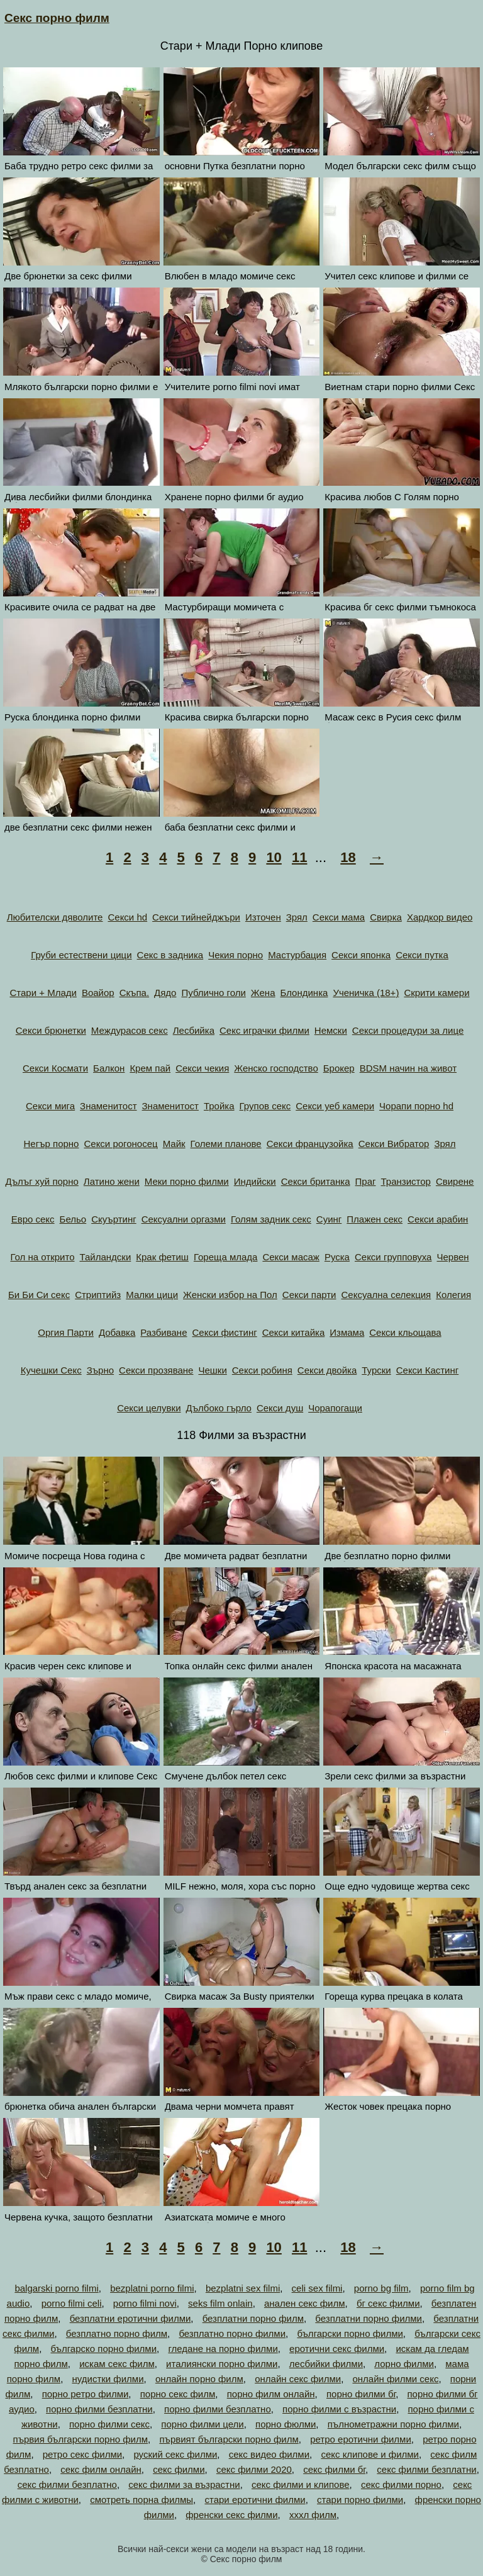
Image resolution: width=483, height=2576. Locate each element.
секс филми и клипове (301, 2484)
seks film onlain (220, 2303)
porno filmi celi (72, 2303)
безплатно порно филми (232, 2333)
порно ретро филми (85, 2393)
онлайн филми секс (395, 2378)
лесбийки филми (326, 2363)
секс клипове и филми (370, 2454)
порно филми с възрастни (339, 2409)
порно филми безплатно (217, 2409)
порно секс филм (178, 2393)
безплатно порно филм (116, 2333)
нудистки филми (107, 2378)
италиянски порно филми (221, 2363)
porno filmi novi (145, 2303)
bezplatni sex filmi (243, 2288)
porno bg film (381, 2288)
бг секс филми (388, 2303)
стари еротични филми (254, 2499)
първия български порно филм (80, 2439)
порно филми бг (361, 2393)
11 (299, 857)
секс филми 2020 (254, 2469)
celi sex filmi (317, 2288)
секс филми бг (334, 2469)
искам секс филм (117, 2363)
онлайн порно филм (199, 2378)
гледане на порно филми (222, 2348)
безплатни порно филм (253, 2318)
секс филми (178, 2469)
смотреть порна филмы (141, 2499)
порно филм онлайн (271, 2393)
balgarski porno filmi (56, 2288)
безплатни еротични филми (130, 2318)
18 (347, 857)
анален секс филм (304, 2303)
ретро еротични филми (360, 2439)
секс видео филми (269, 2454)
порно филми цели (202, 2424)
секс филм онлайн (101, 2469)
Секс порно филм (56, 18)
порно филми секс (109, 2424)
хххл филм (312, 2514)
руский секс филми (175, 2454)
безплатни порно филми (368, 2318)
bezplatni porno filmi (152, 2288)
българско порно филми (104, 2348)
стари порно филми (360, 2499)
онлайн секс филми (298, 2378)
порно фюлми (285, 2424)
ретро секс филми (82, 2454)
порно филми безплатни (99, 2409)
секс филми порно (401, 2484)
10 (273, 857)
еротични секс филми (336, 2348)
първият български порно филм (228, 2439)
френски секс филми (231, 2514)
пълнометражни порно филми (393, 2424)
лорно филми (404, 2363)
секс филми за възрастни (184, 2484)
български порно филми (349, 2333)
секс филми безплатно (67, 2484)
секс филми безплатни (426, 2469)
